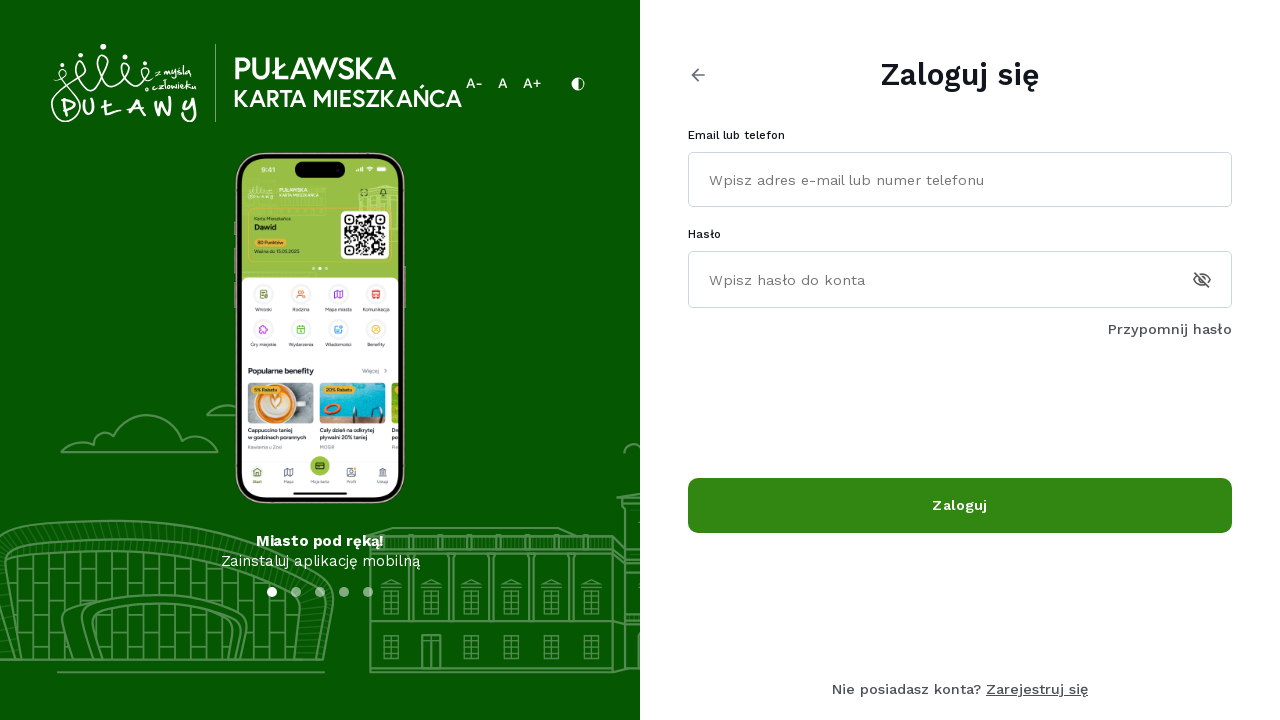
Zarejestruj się (1037, 689)
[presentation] (840, 409)
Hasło (704, 234)
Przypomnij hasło (1170, 329)
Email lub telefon (736, 135)
